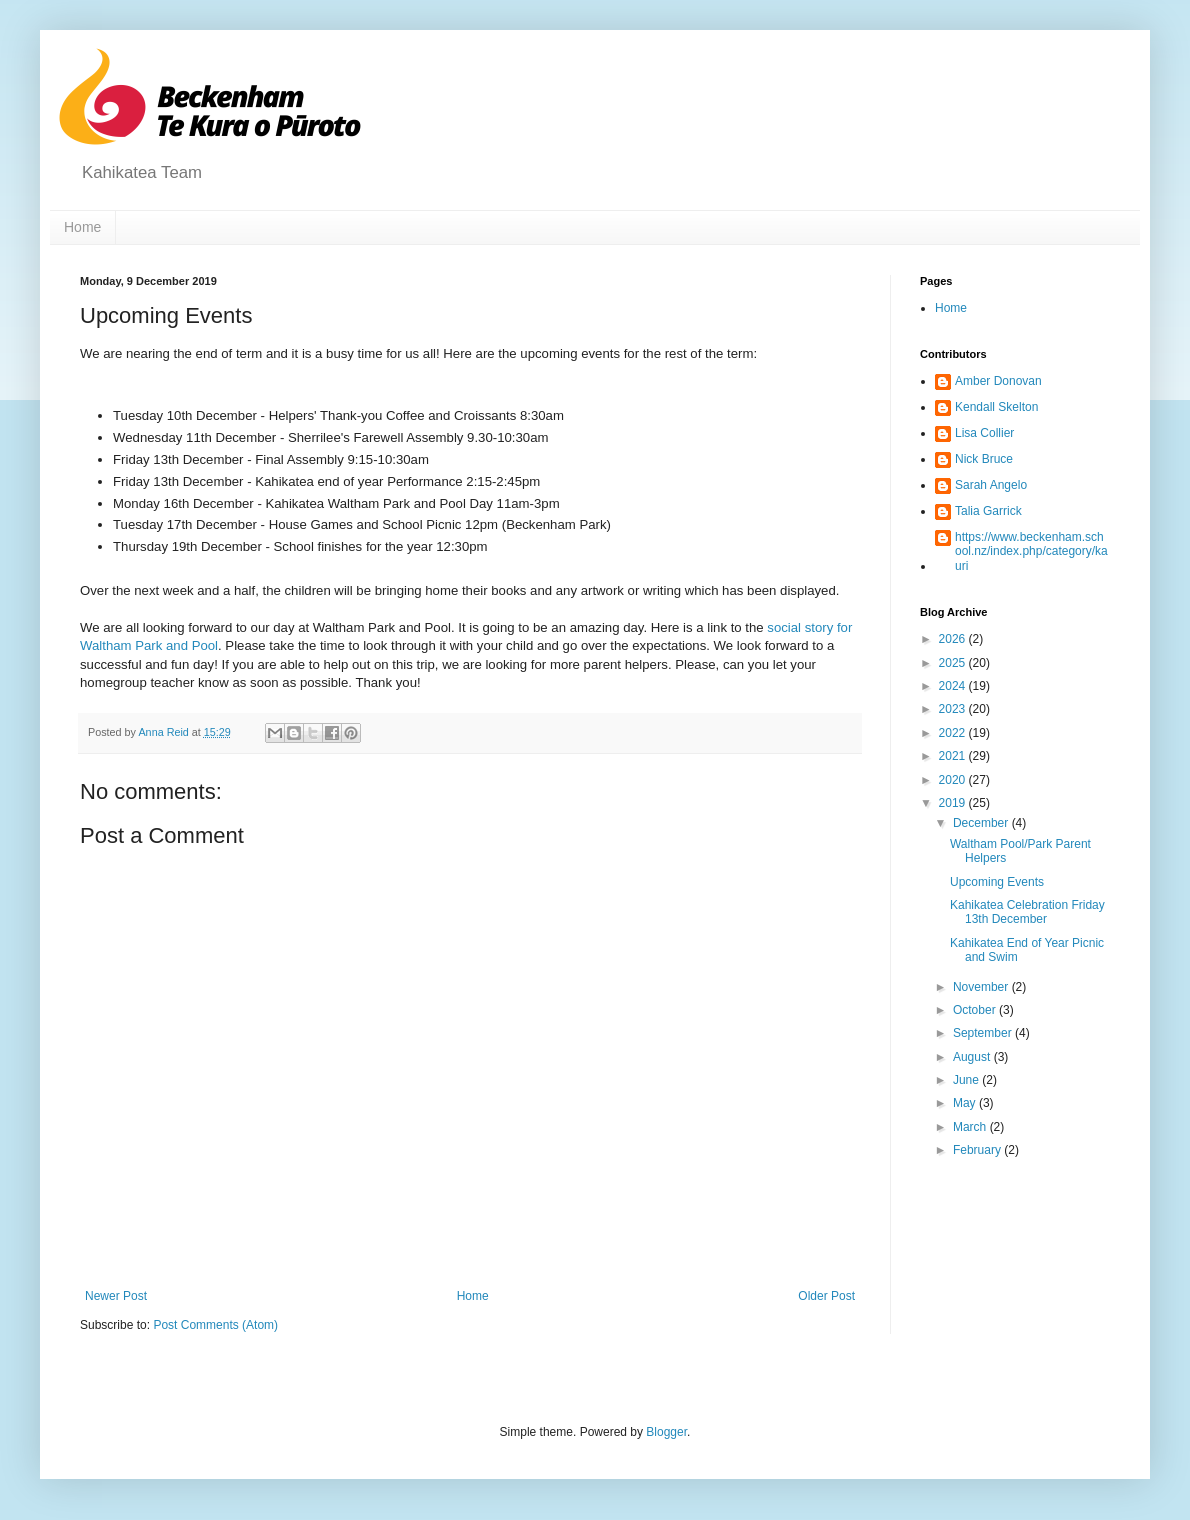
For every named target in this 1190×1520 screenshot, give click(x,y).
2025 (954, 663)
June (967, 1080)
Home (82, 227)
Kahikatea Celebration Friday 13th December (1027, 912)
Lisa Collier (984, 433)
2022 (954, 733)
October (976, 1010)
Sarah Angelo (991, 485)
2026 (954, 639)
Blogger (666, 1432)
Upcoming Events (997, 882)
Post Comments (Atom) (215, 1325)
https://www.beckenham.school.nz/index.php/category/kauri (1031, 551)
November (982, 987)
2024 (954, 686)
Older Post (826, 1296)
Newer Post (116, 1296)
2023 (954, 709)
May (966, 1103)
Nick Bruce (984, 459)
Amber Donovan (998, 381)
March (971, 1127)
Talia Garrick (988, 511)
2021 (954, 756)
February (978, 1150)
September (984, 1033)
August (973, 1057)
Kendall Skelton (996, 407)
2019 (954, 803)
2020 (954, 780)
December (982, 823)
